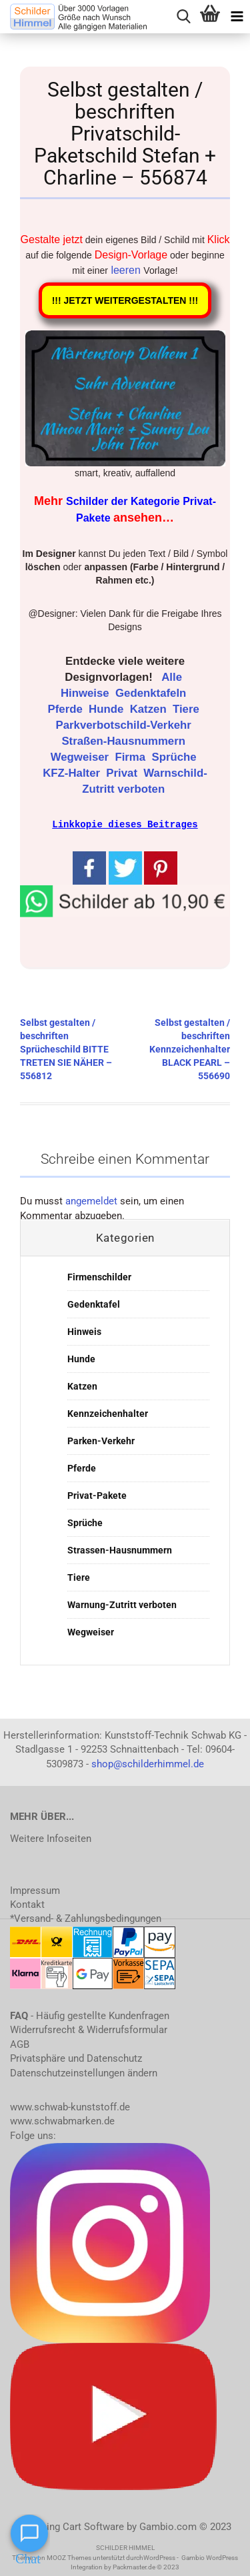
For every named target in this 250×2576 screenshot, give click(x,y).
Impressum (35, 1890)
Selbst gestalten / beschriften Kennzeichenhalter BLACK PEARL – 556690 (189, 1048)
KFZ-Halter (73, 773)
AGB (19, 2044)
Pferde (67, 709)
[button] (125, 899)
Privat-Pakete (97, 1495)
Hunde (108, 709)
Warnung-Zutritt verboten (122, 1604)
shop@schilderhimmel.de (147, 1763)
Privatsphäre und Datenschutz (76, 2058)
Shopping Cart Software (71, 2526)
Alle (173, 677)
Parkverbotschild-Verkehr (125, 725)
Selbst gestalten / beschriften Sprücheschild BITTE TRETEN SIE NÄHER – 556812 (66, 1048)
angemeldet (91, 1200)
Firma (131, 757)
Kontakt (27, 1904)
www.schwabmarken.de (62, 2120)
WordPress (159, 2557)
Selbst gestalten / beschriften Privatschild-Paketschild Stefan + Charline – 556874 (125, 133)
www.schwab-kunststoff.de (70, 2106)
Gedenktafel (93, 1303)
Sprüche (175, 757)
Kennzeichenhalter (107, 1413)
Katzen (150, 709)
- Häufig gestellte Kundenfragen (89, 2015)
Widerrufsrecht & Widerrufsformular (88, 2029)
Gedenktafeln (152, 693)
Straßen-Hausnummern (124, 741)
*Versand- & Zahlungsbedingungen (85, 1918)
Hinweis (84, 1331)
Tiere (187, 709)
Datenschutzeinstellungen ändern (83, 2072)
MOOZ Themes (69, 2557)
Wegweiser (81, 757)
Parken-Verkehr (101, 1440)
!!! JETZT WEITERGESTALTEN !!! (125, 300)
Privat (123, 773)
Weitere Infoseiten (50, 1838)
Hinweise (86, 693)
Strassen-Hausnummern (119, 1549)
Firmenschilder (99, 1276)
